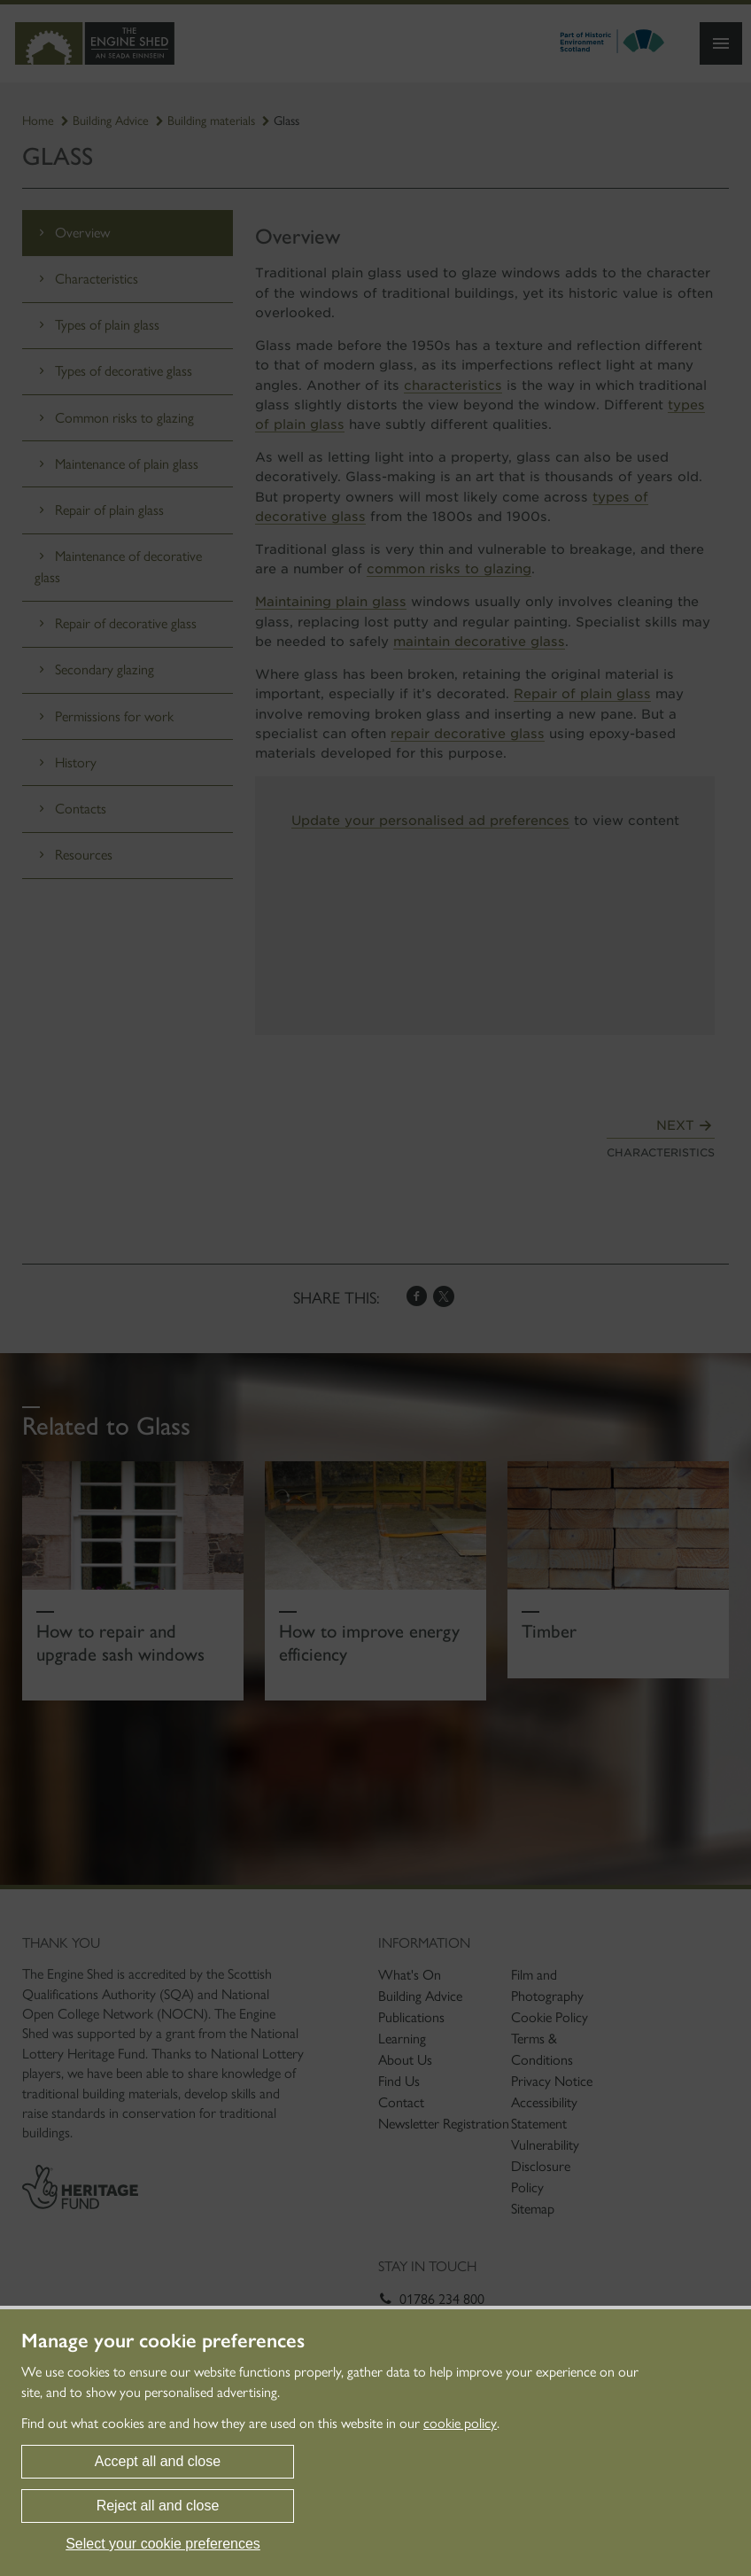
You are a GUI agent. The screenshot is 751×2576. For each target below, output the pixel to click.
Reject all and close (158, 2505)
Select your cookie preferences (163, 2543)
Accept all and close (158, 2461)
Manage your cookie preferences (163, 2341)
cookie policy (460, 2423)
